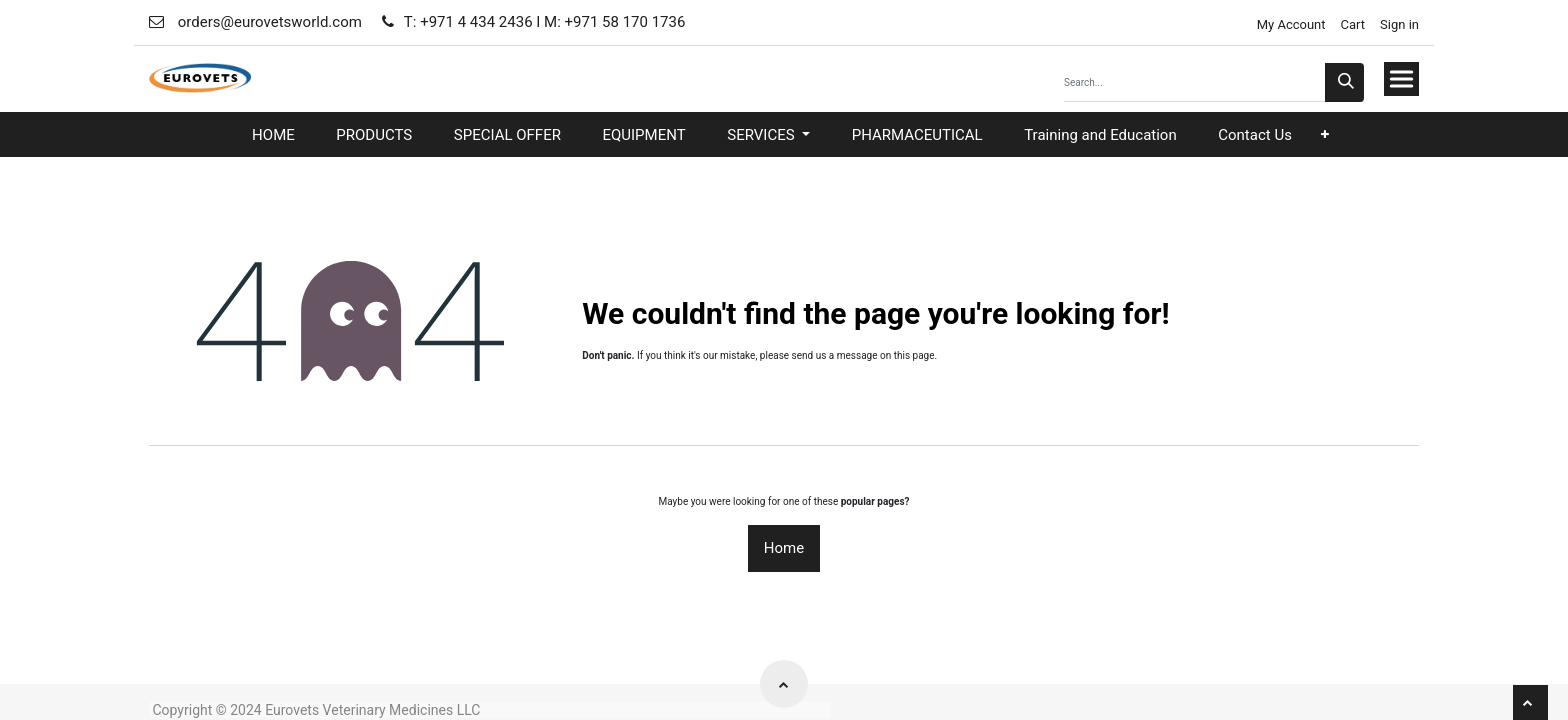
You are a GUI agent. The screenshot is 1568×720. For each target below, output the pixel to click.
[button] (1325, 134)
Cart (1353, 24)
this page (914, 355)
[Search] (1344, 82)
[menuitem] (273, 135)
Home (784, 548)
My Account (1289, 24)
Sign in (1399, 24)
